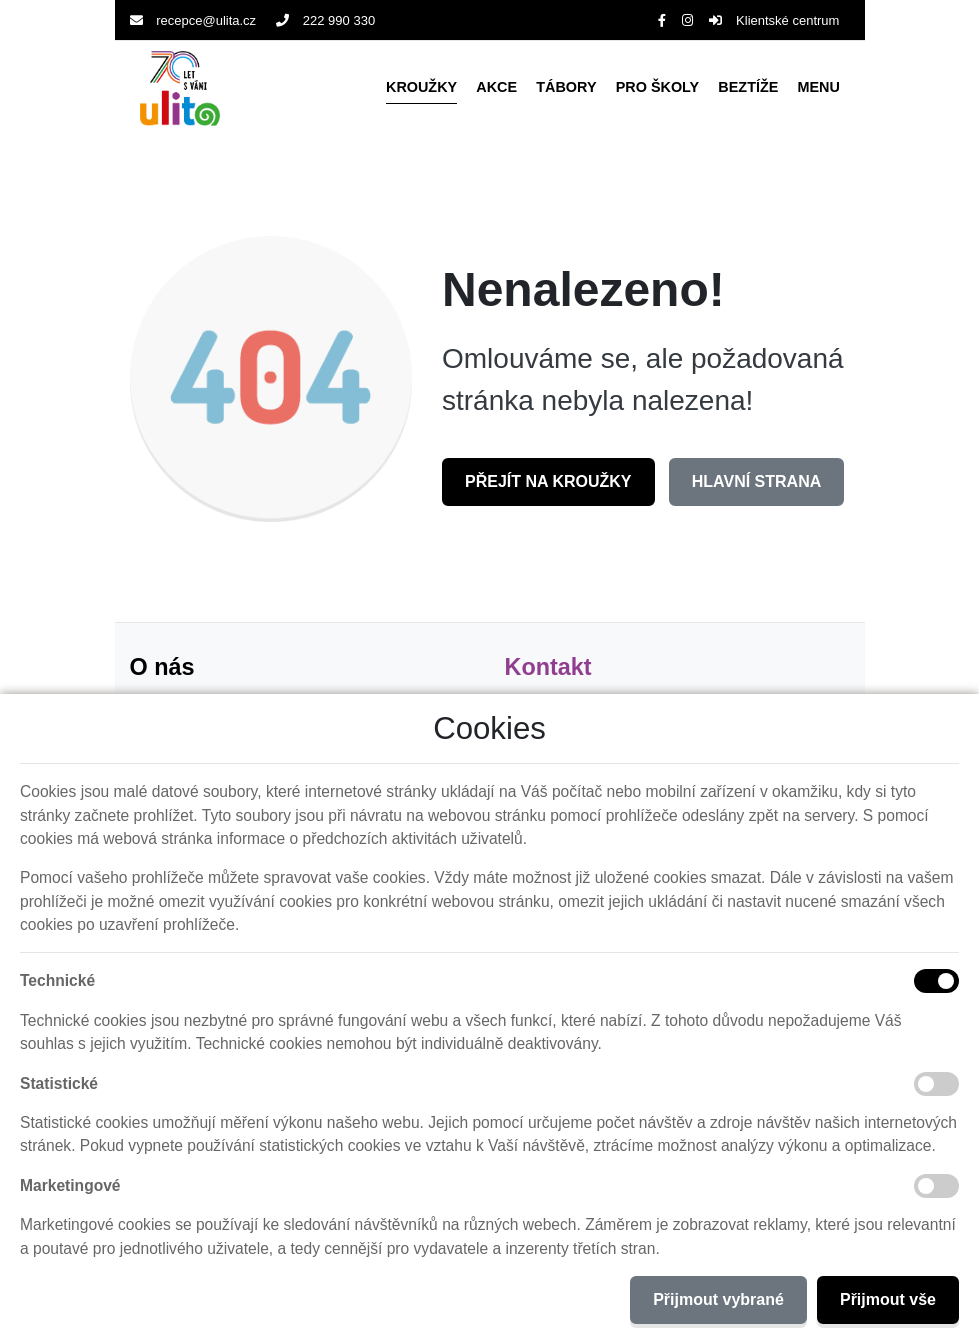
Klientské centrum (774, 20)
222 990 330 (325, 20)
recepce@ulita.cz (193, 20)
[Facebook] (662, 20)
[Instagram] (687, 20)
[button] (819, 88)
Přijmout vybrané (718, 1299)
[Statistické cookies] (936, 1084)
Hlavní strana (756, 481)
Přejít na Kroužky (548, 481)
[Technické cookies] (936, 981)
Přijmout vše (888, 1299)
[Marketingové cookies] (936, 1186)
